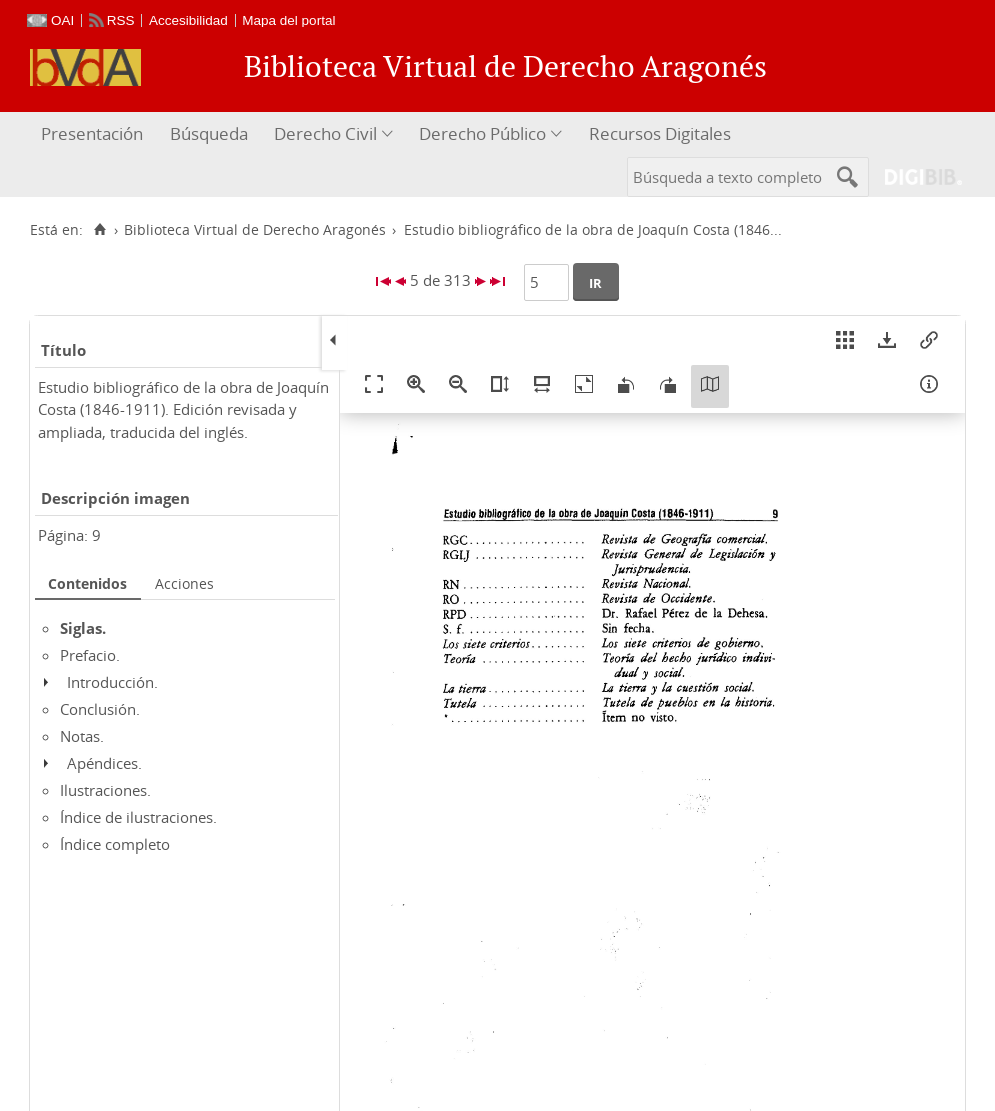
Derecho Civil (325, 133)
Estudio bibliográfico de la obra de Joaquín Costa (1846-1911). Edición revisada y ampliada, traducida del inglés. (183, 409)
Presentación (92, 133)
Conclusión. (100, 709)
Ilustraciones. (105, 790)
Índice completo (115, 844)
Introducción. (112, 682)
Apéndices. (104, 763)
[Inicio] (99, 230)
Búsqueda (209, 133)
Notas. (82, 736)
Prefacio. (90, 655)
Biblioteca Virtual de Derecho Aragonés (255, 230)
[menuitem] (94, 134)
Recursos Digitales (660, 133)
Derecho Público (482, 133)
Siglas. (83, 628)
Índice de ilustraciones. (138, 817)
